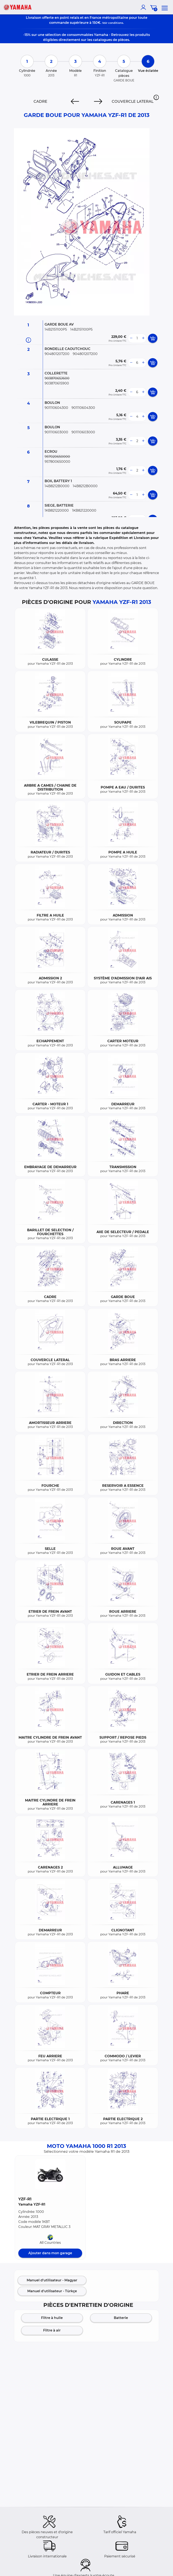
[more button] (143, 338)
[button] (156, 97)
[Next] (98, 101)
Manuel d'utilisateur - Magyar (52, 2280)
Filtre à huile (52, 2318)
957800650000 (57, 462)
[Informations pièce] (28, 340)
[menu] (165, 7)
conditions (115, 22)
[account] (144, 7)
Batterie (121, 2318)
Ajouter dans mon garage (50, 2253)
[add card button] (152, 338)
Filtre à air (52, 2330)
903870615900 (57, 383)
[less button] (131, 338)
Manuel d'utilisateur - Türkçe (52, 2291)
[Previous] (74, 101)
